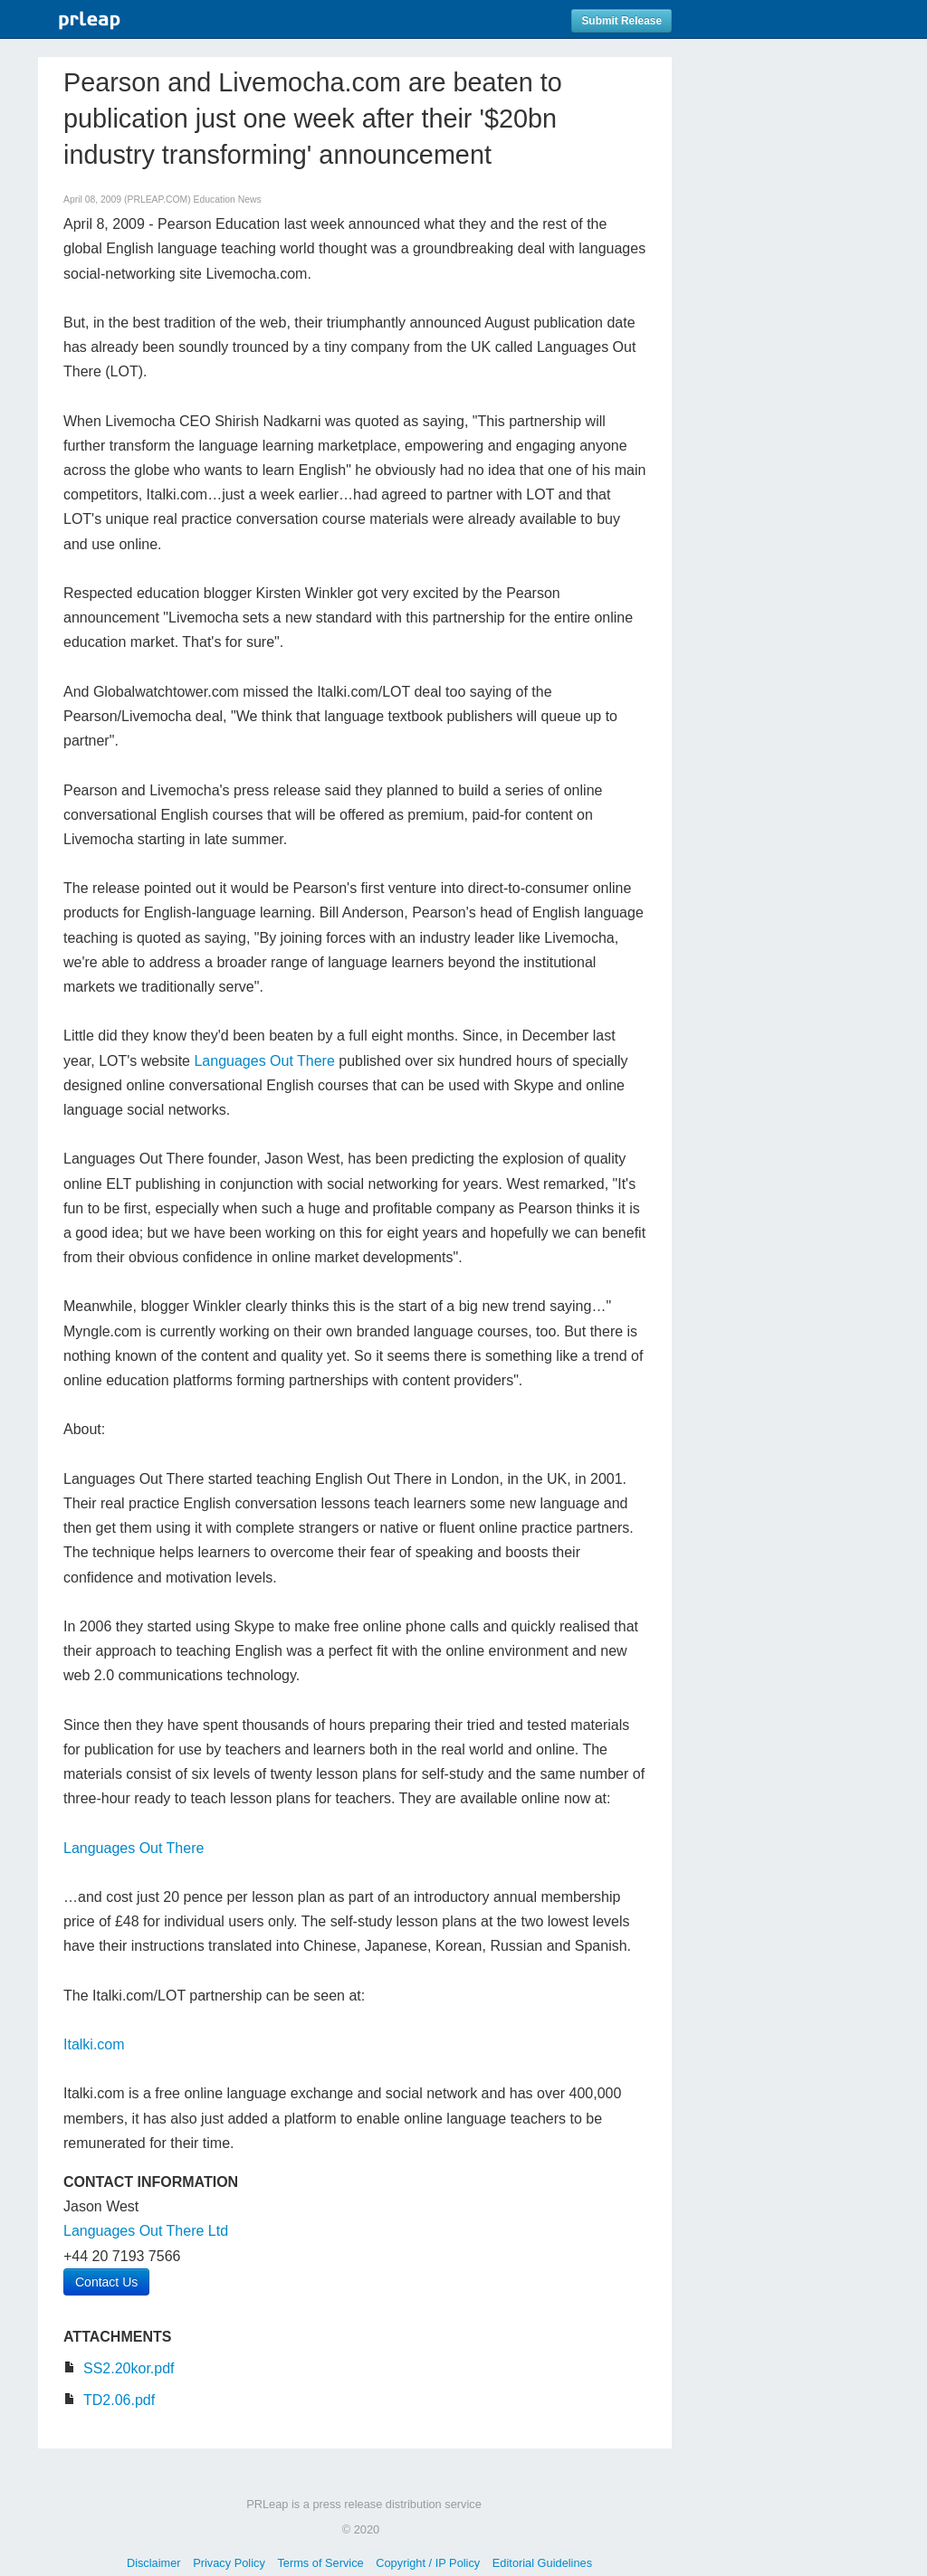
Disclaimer (154, 2563)
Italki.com (94, 2044)
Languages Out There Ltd (145, 2231)
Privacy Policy (229, 2563)
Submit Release (621, 20)
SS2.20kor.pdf (129, 2368)
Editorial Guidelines (542, 2563)
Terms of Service (320, 2563)
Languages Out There (264, 1061)
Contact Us (106, 2282)
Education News (228, 199)
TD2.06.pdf (119, 2400)
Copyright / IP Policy (428, 2563)
